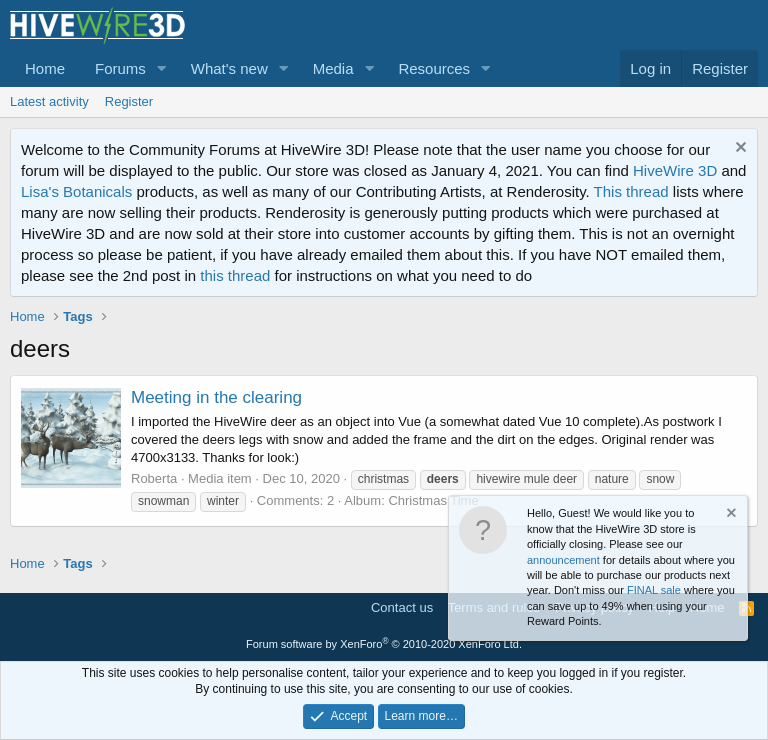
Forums (120, 68)
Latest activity (49, 101)
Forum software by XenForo (384, 644)
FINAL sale (654, 590)
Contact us (402, 607)
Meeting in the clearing (216, 397)
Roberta (154, 478)
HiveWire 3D (675, 170)
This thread (631, 191)
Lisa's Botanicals (76, 191)
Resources (434, 68)
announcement (563, 560)
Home (45, 68)
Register (129, 101)
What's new (229, 68)
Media (333, 68)
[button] (162, 68)
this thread (235, 275)
